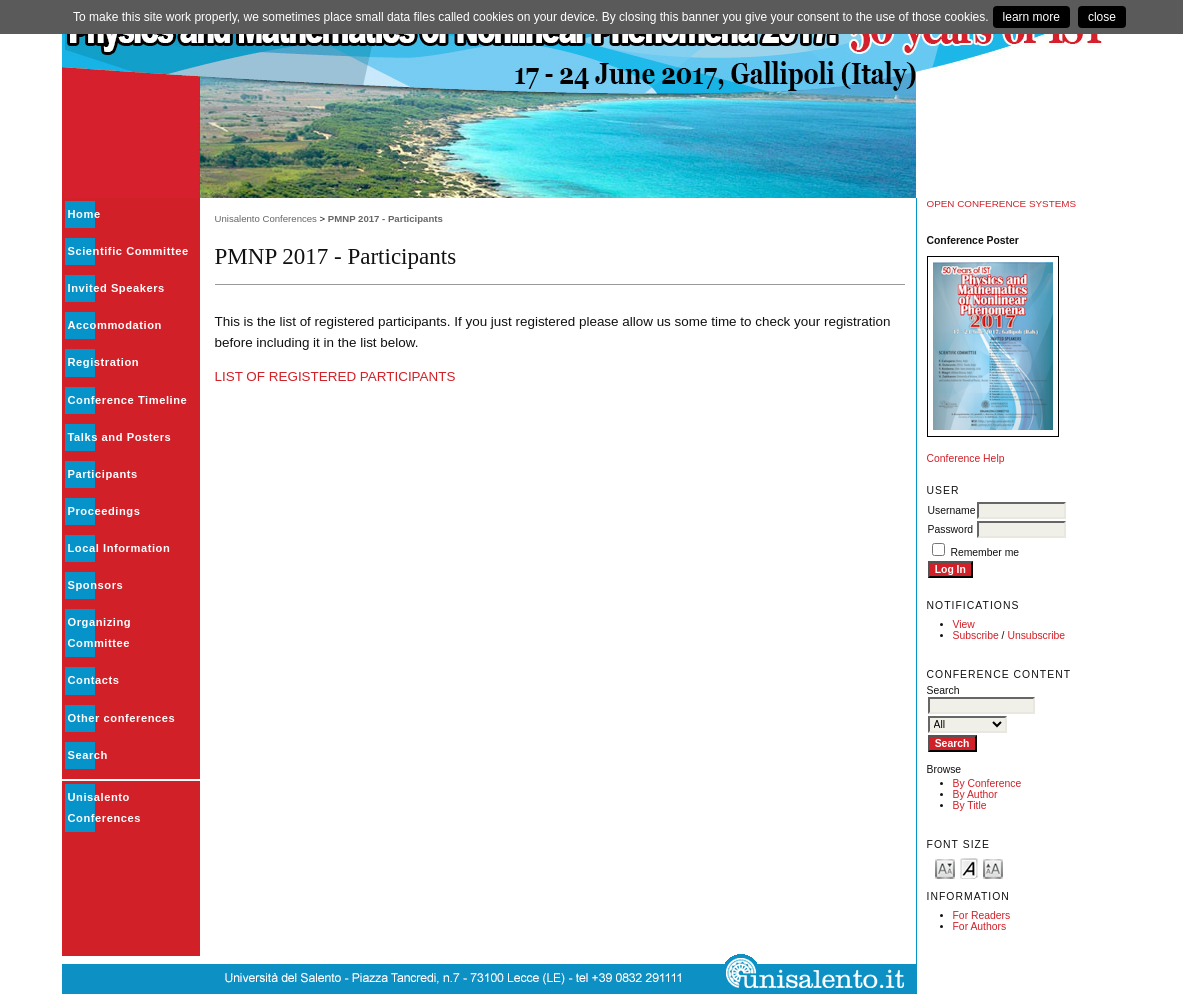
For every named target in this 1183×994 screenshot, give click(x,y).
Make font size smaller (945, 867)
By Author (975, 794)
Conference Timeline (128, 400)
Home (84, 214)
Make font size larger (993, 867)
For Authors (980, 926)
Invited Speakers (116, 288)
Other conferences (122, 718)
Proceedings (104, 511)
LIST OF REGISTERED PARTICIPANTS (335, 376)
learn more (1031, 17)
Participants (103, 474)
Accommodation (115, 325)
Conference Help (966, 458)
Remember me (984, 552)
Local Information (119, 548)
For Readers (982, 915)
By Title (970, 805)
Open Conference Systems (1002, 203)
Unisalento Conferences (266, 218)
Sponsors (96, 585)
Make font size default (969, 867)
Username (952, 510)
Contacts (94, 680)
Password (951, 529)
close (1102, 17)
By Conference (987, 783)
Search (88, 755)
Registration (104, 362)
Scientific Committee (128, 251)
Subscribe (976, 635)
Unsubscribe (1036, 635)
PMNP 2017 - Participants (385, 218)
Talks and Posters (120, 437)
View (964, 624)
